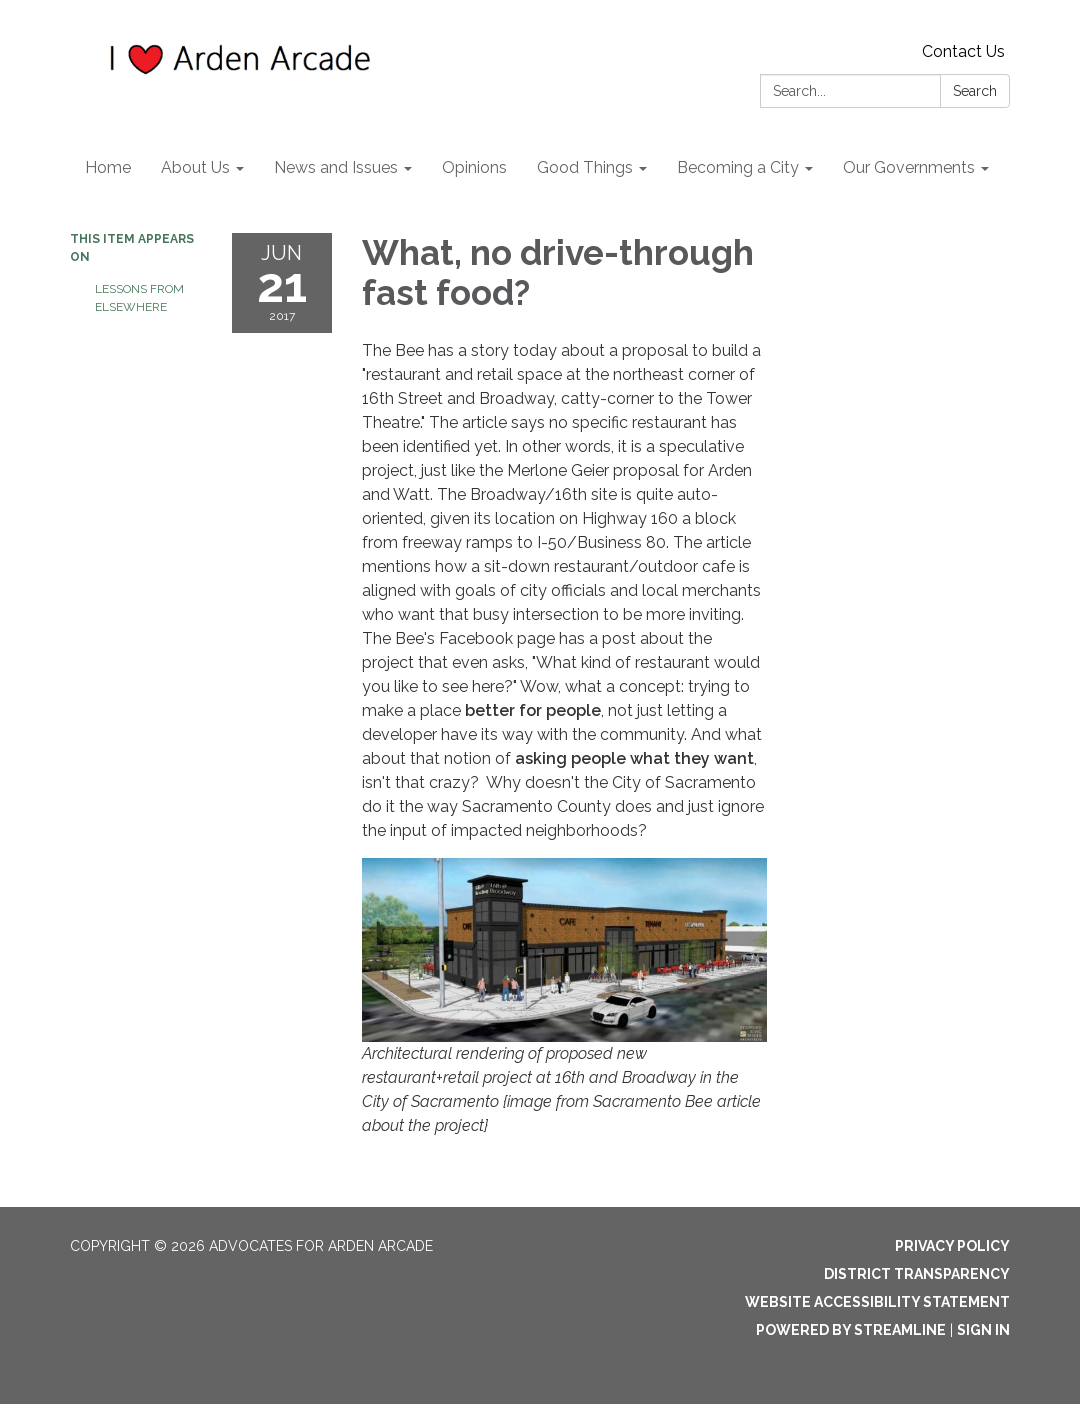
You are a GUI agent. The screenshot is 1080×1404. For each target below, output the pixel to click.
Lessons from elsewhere (139, 298)
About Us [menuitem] (195, 167)
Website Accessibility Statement (877, 1302)
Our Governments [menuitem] (909, 167)
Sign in (983, 1330)
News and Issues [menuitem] (336, 167)
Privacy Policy (952, 1246)
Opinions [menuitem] (474, 167)
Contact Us (963, 51)
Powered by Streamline (851, 1330)
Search (975, 91)
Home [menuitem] (108, 167)
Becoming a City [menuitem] (738, 167)
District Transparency (917, 1274)
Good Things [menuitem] (585, 167)
